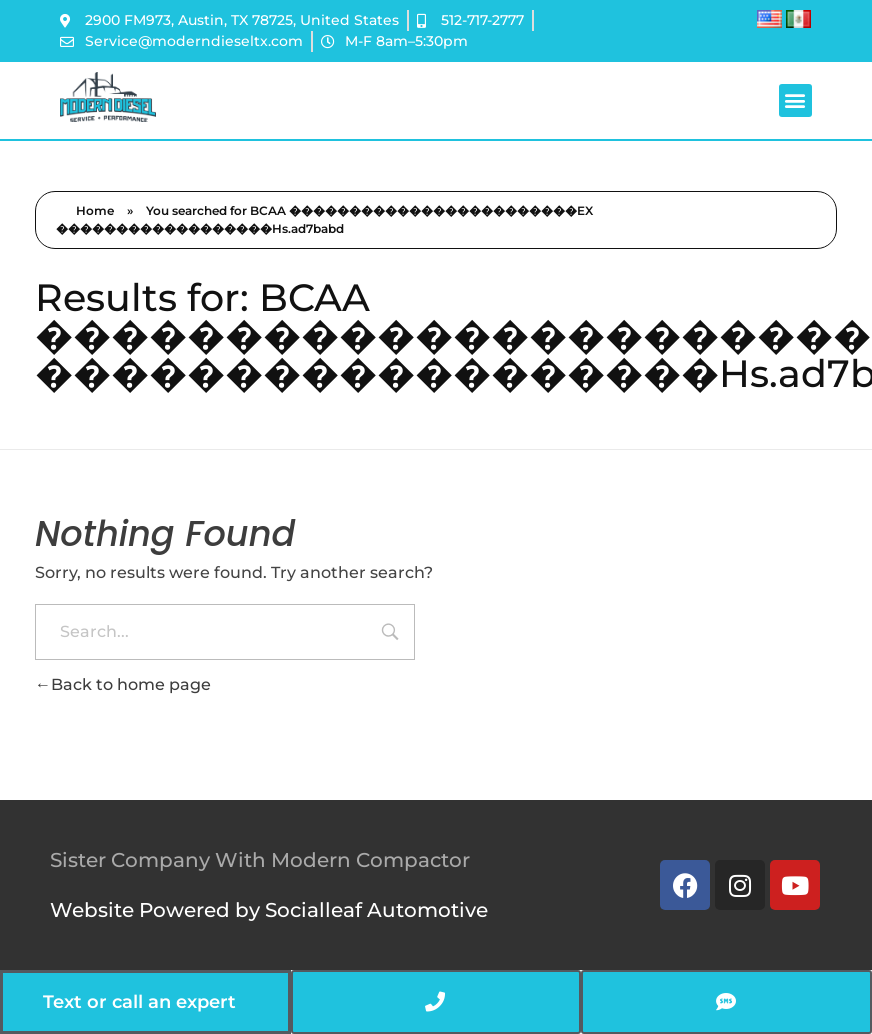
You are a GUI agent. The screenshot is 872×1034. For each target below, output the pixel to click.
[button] (795, 100)
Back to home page (123, 684)
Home (95, 210)
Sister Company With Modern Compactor (260, 860)
